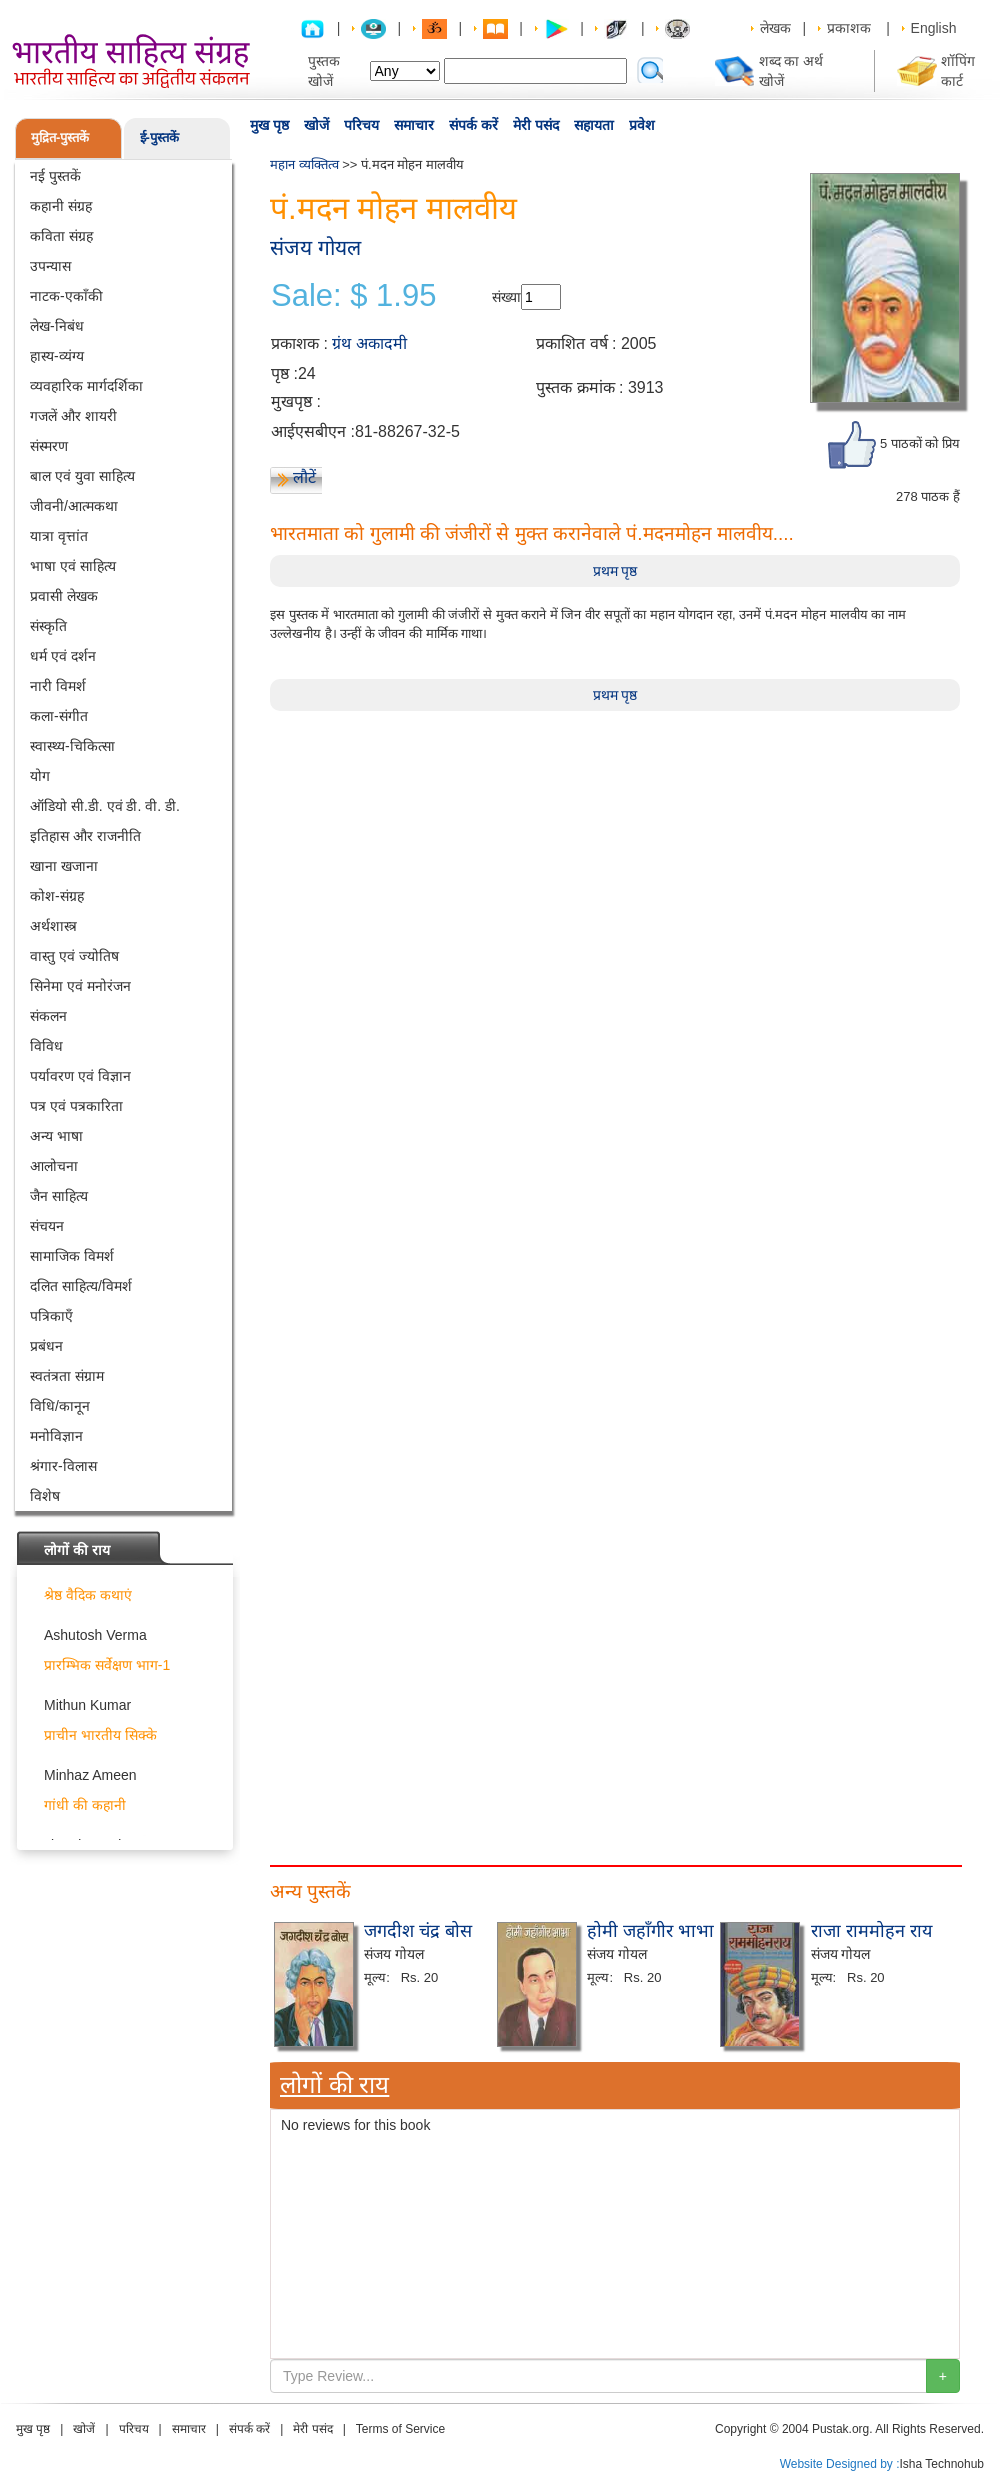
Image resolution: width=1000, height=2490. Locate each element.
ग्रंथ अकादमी (369, 343)
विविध (46, 1046)
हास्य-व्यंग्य (57, 356)
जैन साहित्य (59, 1196)
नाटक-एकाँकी (66, 296)
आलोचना (54, 1166)
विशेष (45, 1496)
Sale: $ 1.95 (353, 296)
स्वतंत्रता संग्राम (67, 1376)
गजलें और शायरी (73, 416)
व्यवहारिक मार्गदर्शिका (86, 386)
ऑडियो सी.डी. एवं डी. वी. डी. (105, 806)
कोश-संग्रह (57, 896)
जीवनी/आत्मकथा (74, 506)
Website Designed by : (840, 2464)
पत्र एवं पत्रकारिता (76, 1106)
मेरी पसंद (536, 125)
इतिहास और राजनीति (85, 836)
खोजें (316, 125)
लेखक (775, 28)
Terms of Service (400, 2429)
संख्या (506, 297)
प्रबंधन (46, 1346)
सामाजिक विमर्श (72, 1256)
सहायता (594, 125)
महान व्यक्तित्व (304, 164)
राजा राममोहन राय (871, 1931)
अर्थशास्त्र (53, 926)
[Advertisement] (345, 2005)
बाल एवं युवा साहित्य (82, 476)
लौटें (304, 477)
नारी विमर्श (58, 686)
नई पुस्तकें (55, 176)
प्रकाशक (849, 28)
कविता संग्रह (61, 236)
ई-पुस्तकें (159, 137)
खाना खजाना (64, 866)
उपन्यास (50, 266)
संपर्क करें (473, 125)
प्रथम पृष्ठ (615, 571)
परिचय (361, 125)
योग (40, 776)
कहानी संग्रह (61, 206)
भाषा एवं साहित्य (73, 566)
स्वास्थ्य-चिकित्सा (72, 746)
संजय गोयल (315, 247)
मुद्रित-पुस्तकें (60, 137)
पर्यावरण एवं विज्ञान (80, 1076)
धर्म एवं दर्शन (63, 656)
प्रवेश (642, 125)
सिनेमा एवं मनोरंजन (80, 986)
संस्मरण (49, 446)
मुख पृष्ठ (269, 125)
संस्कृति (48, 626)
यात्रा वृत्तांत (59, 536)
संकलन (48, 1016)
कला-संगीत (59, 716)
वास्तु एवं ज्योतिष (74, 956)
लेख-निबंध (57, 326)
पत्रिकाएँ (51, 1316)
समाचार (414, 125)
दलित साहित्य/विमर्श (81, 1286)
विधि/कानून (60, 1406)
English (934, 28)
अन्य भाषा (56, 1136)
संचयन (47, 1226)
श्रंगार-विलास (63, 1466)
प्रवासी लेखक (64, 596)
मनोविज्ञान (56, 1436)
